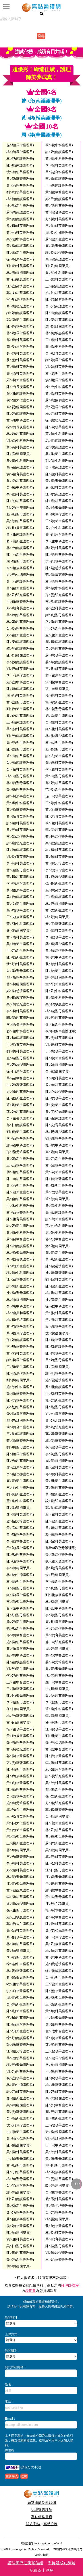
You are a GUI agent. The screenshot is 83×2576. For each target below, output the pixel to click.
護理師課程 (70, 2285)
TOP (76, 2184)
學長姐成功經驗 (61, 2563)
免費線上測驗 (42, 2570)
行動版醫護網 (41, 2531)
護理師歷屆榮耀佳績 (25, 2563)
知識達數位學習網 (41, 2503)
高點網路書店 (41, 2517)
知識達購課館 (41, 2510)
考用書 (30, 2291)
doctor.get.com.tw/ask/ (48, 2543)
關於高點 (33, 2524)
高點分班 (50, 2524)
